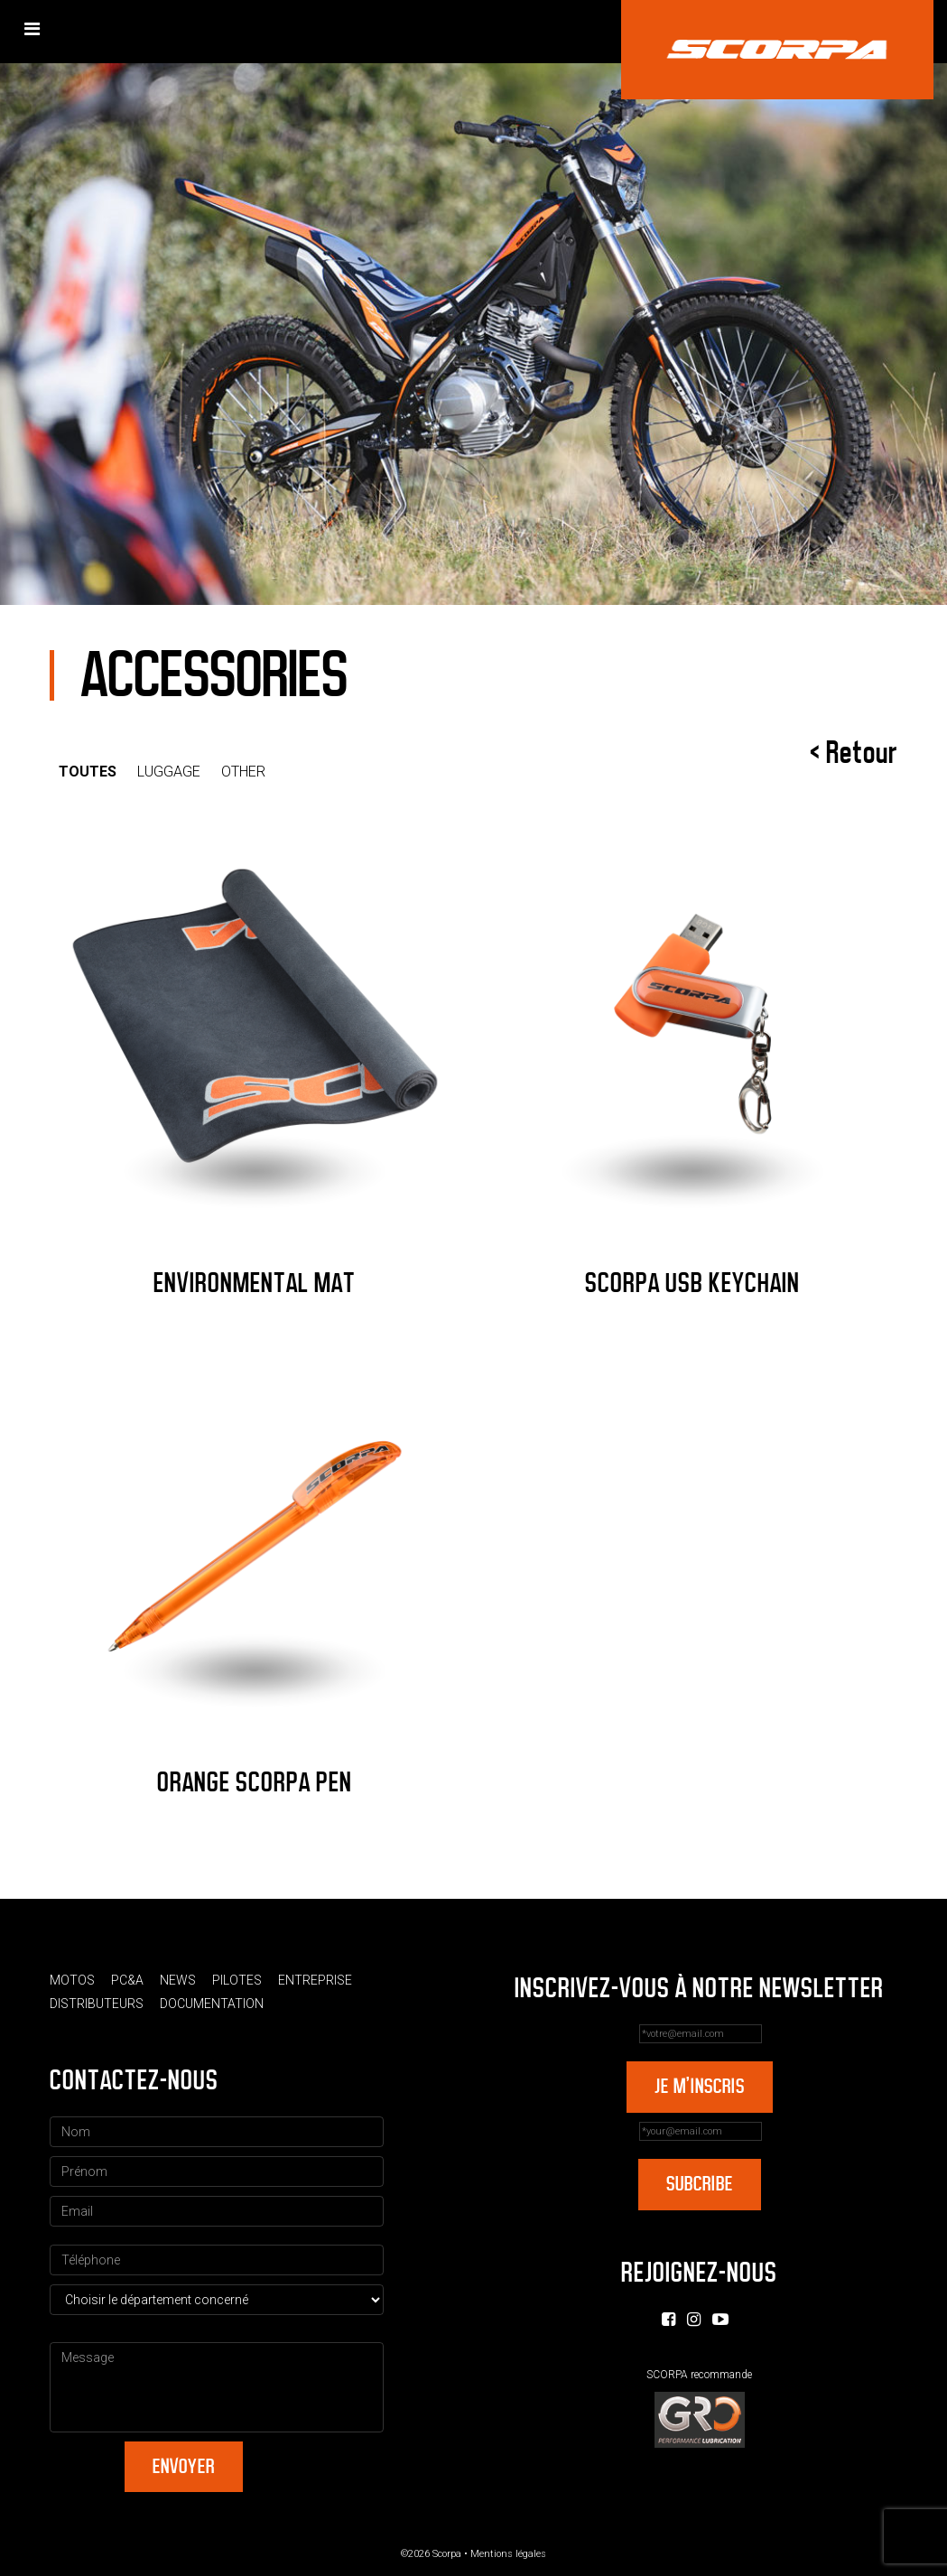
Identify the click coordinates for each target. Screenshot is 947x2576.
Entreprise (315, 1980)
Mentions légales (508, 2554)
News (178, 1980)
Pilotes (237, 1980)
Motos (72, 1980)
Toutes (87, 771)
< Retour (854, 753)
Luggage (168, 771)
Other (243, 771)
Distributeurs (97, 2003)
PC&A (127, 1980)
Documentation (212, 2003)
